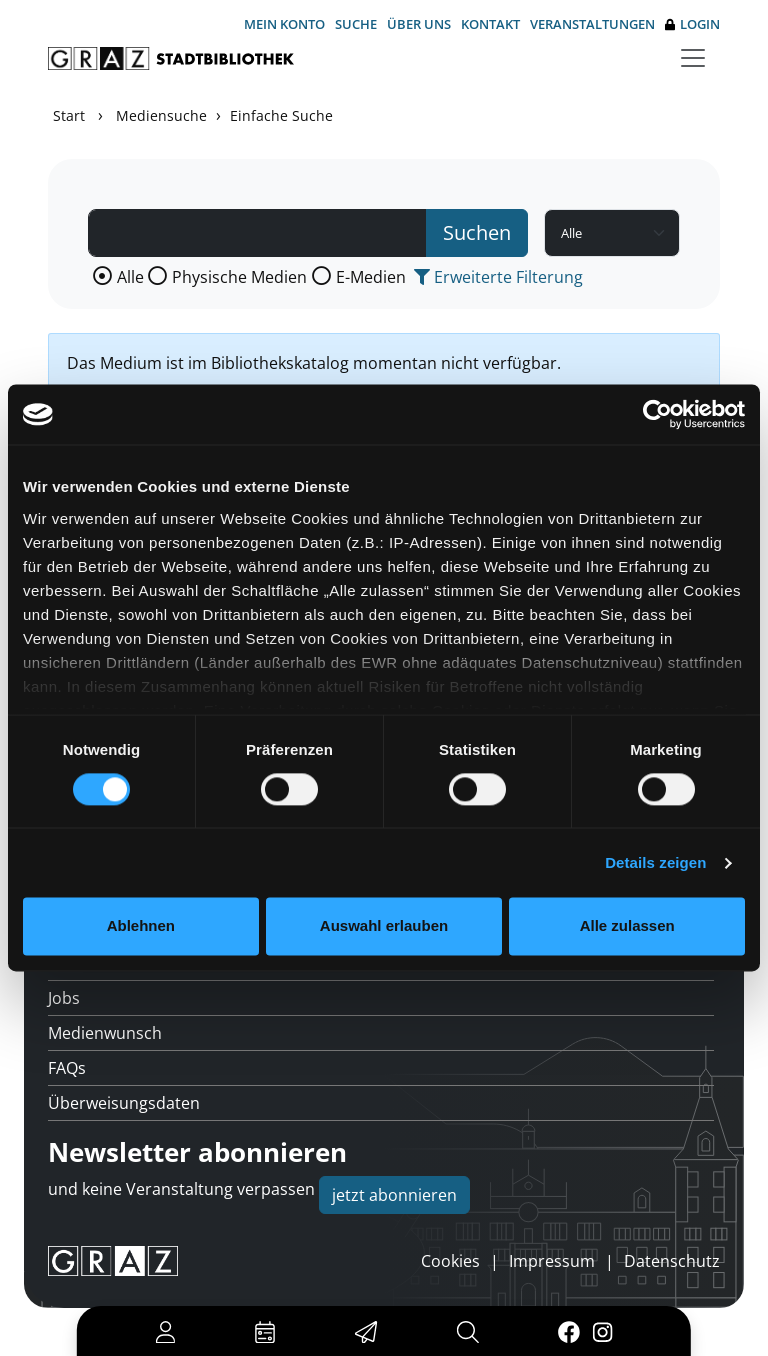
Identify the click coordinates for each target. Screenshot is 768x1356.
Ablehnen (141, 926)
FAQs (67, 1068)
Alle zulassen (627, 926)
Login (692, 24)
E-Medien (371, 277)
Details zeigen (655, 862)
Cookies (450, 1261)
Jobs (64, 998)
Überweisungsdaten (124, 1103)
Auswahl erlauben (384, 926)
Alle (130, 277)
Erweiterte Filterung (498, 277)
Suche (356, 24)
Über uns (419, 24)
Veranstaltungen (592, 24)
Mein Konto (284, 24)
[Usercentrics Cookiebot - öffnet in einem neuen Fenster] (657, 414)
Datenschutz (672, 1261)
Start (69, 115)
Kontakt (490, 24)
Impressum (552, 1261)
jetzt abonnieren (394, 1195)
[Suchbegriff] (257, 233)
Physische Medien (239, 277)
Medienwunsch (105, 1033)
